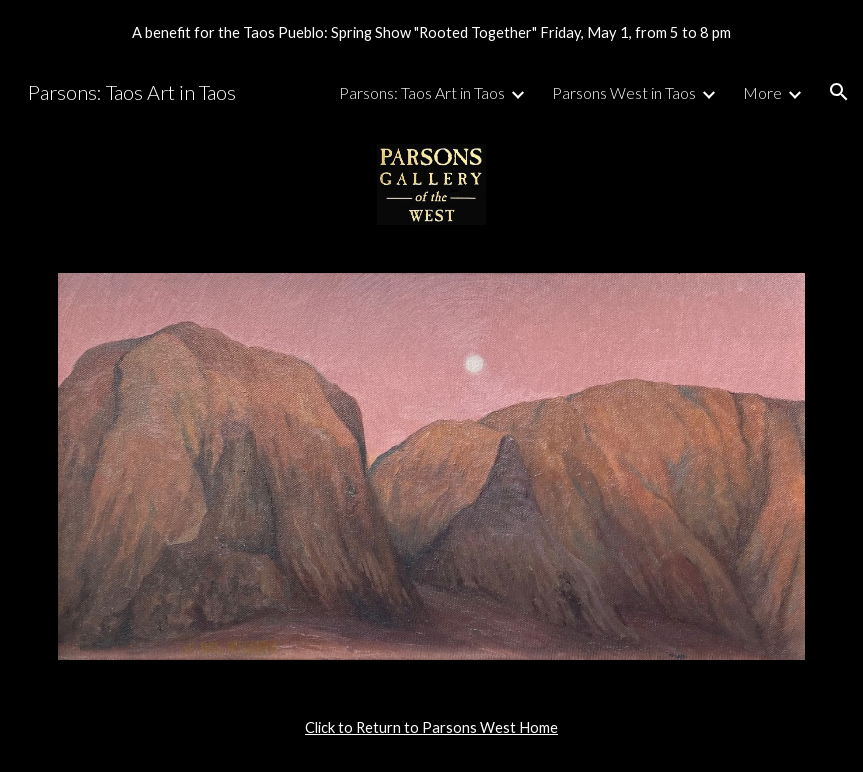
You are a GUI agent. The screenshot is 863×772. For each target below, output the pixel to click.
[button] (839, 92)
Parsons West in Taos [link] (624, 92)
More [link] (762, 92)
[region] (431, 32)
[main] (432, 728)
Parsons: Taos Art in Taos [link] (422, 92)
